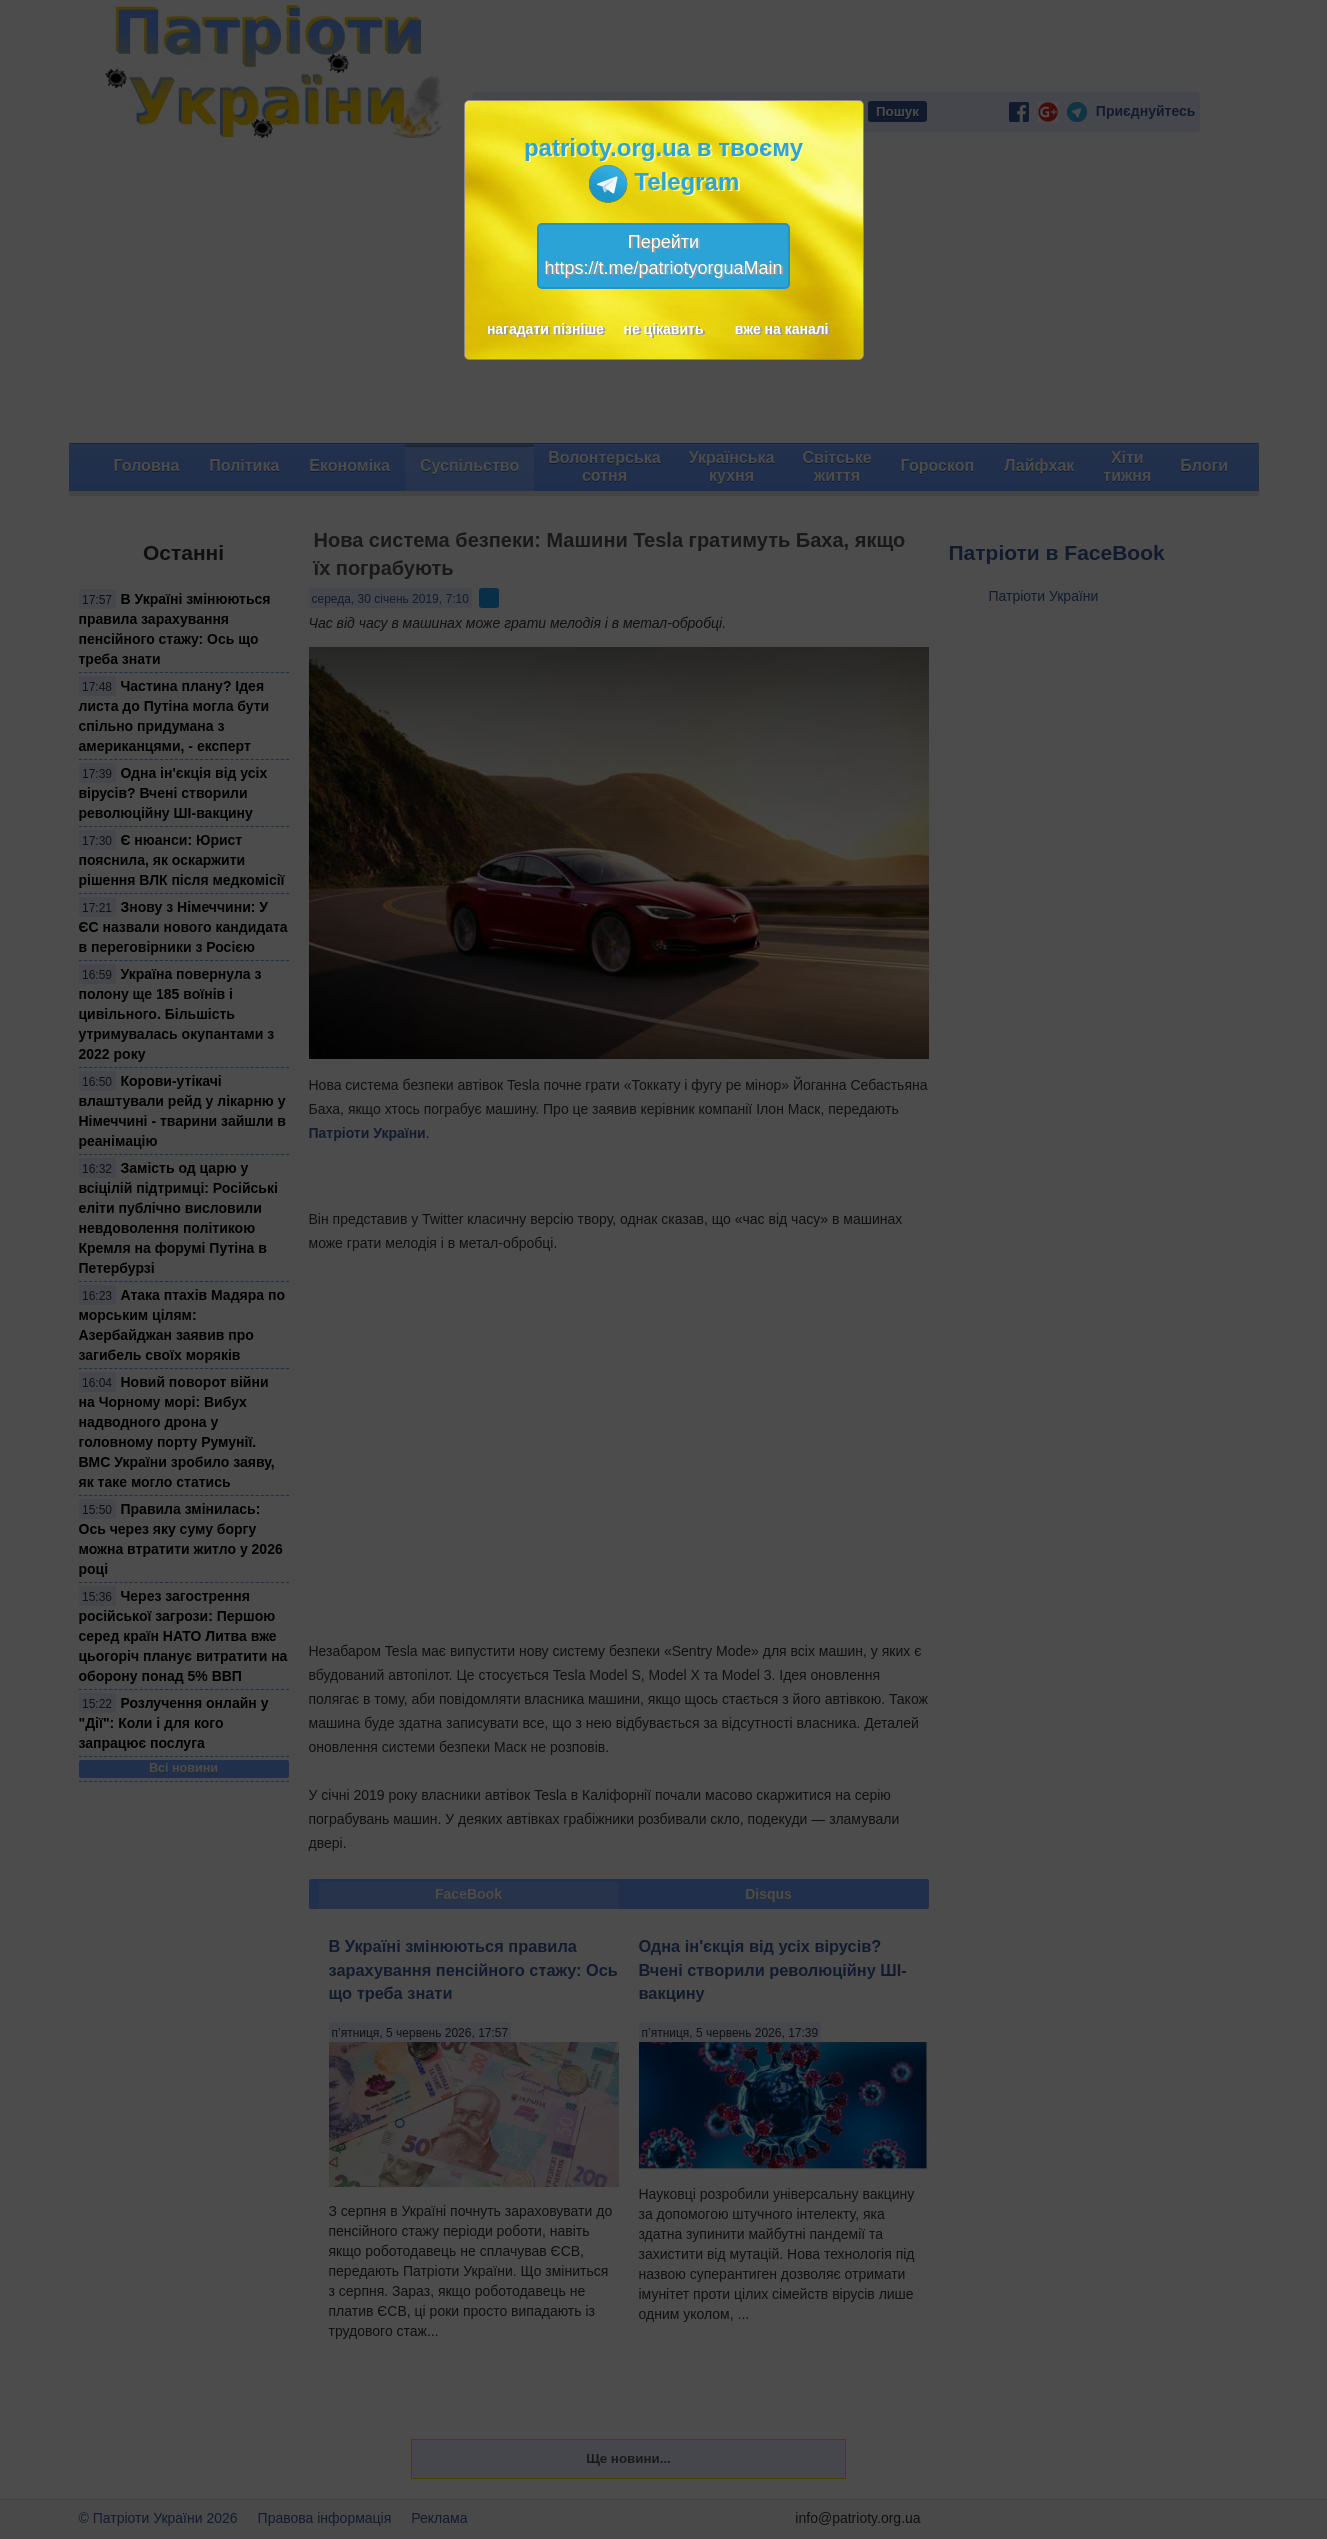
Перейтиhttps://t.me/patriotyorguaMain (663, 255)
